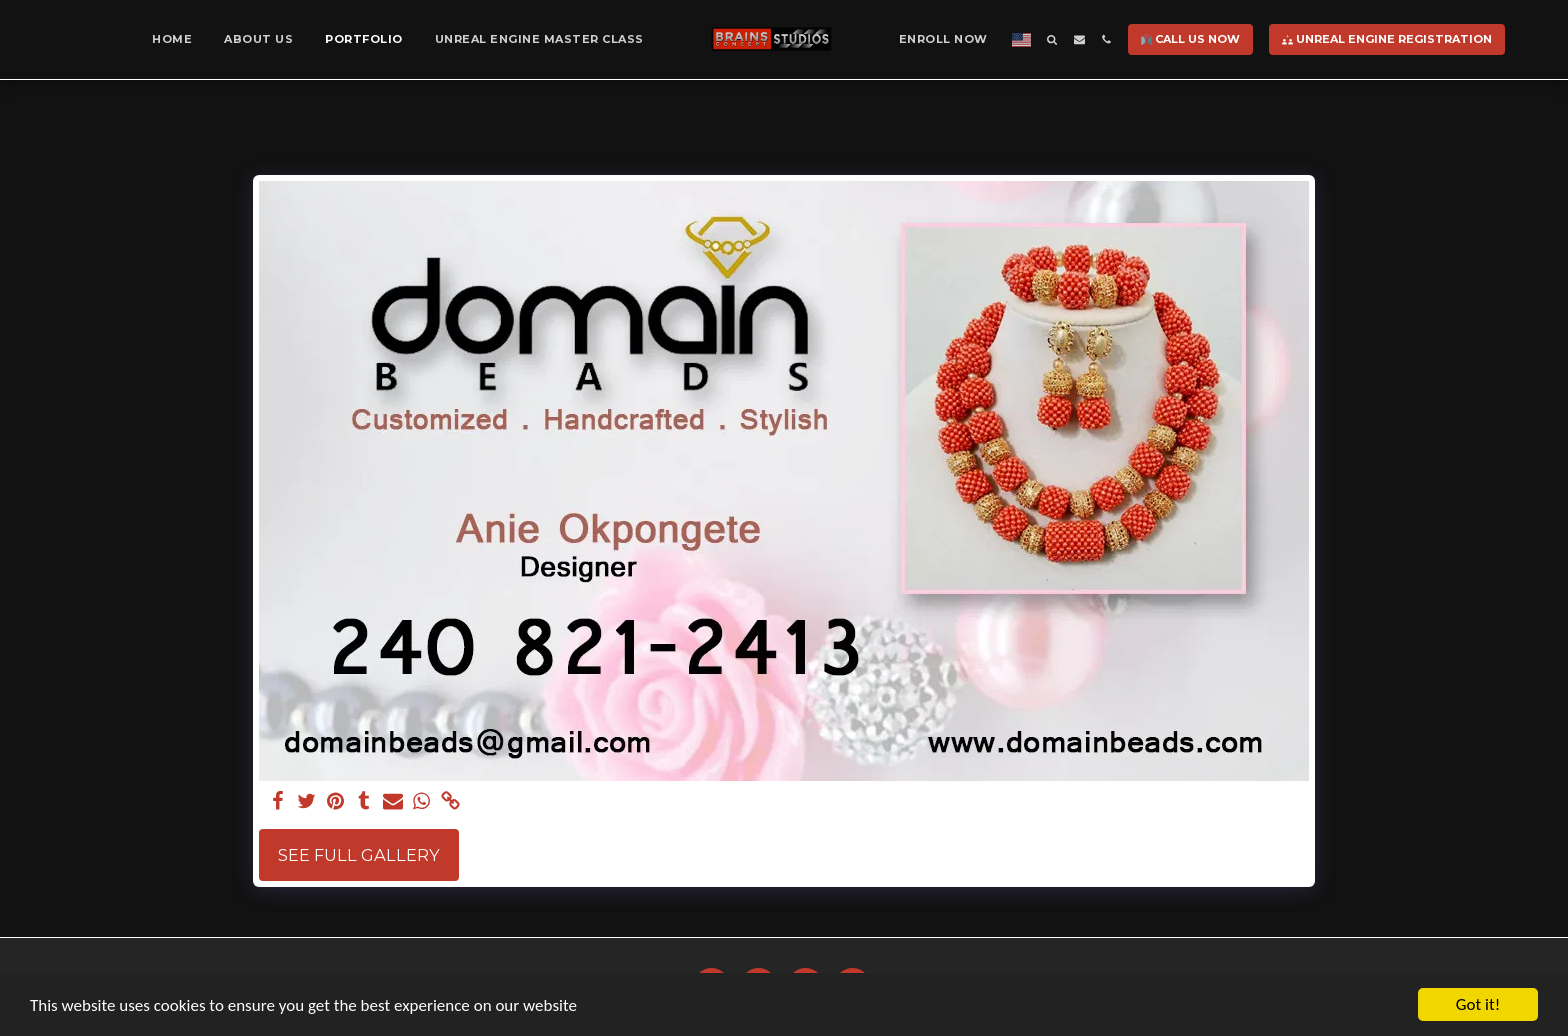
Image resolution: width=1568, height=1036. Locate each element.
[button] (1052, 39)
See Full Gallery (359, 855)
